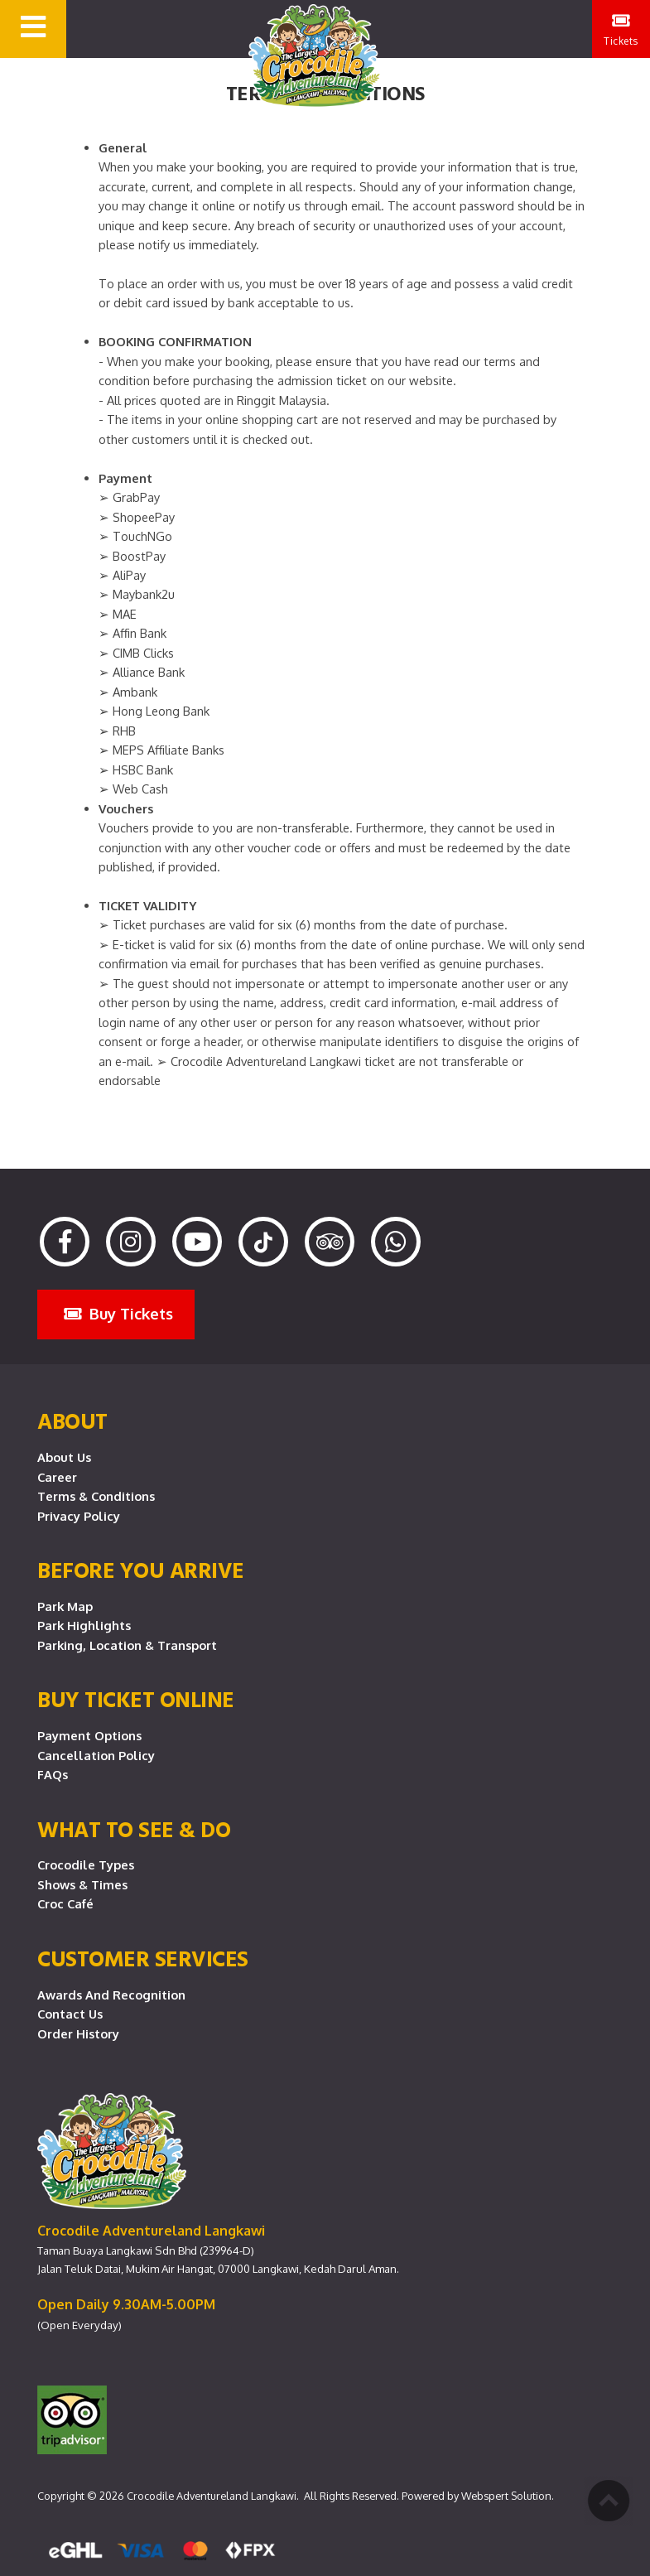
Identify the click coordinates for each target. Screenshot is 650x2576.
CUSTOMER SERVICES (142, 1958)
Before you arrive (140, 1569)
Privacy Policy (78, 1515)
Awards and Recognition (111, 1994)
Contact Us (70, 2013)
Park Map (65, 1606)
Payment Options (89, 1735)
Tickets (621, 29)
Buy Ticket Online (135, 1698)
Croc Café (65, 1903)
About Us (64, 1457)
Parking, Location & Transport (127, 1645)
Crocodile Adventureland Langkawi (211, 2495)
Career (57, 1476)
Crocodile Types (85, 1864)
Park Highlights (84, 1625)
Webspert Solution (506, 2495)
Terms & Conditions (96, 1495)
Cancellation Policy (96, 1755)
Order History (78, 2033)
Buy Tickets (118, 1313)
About (72, 1420)
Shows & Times (82, 1884)
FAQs (52, 1774)
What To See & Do (133, 1828)
